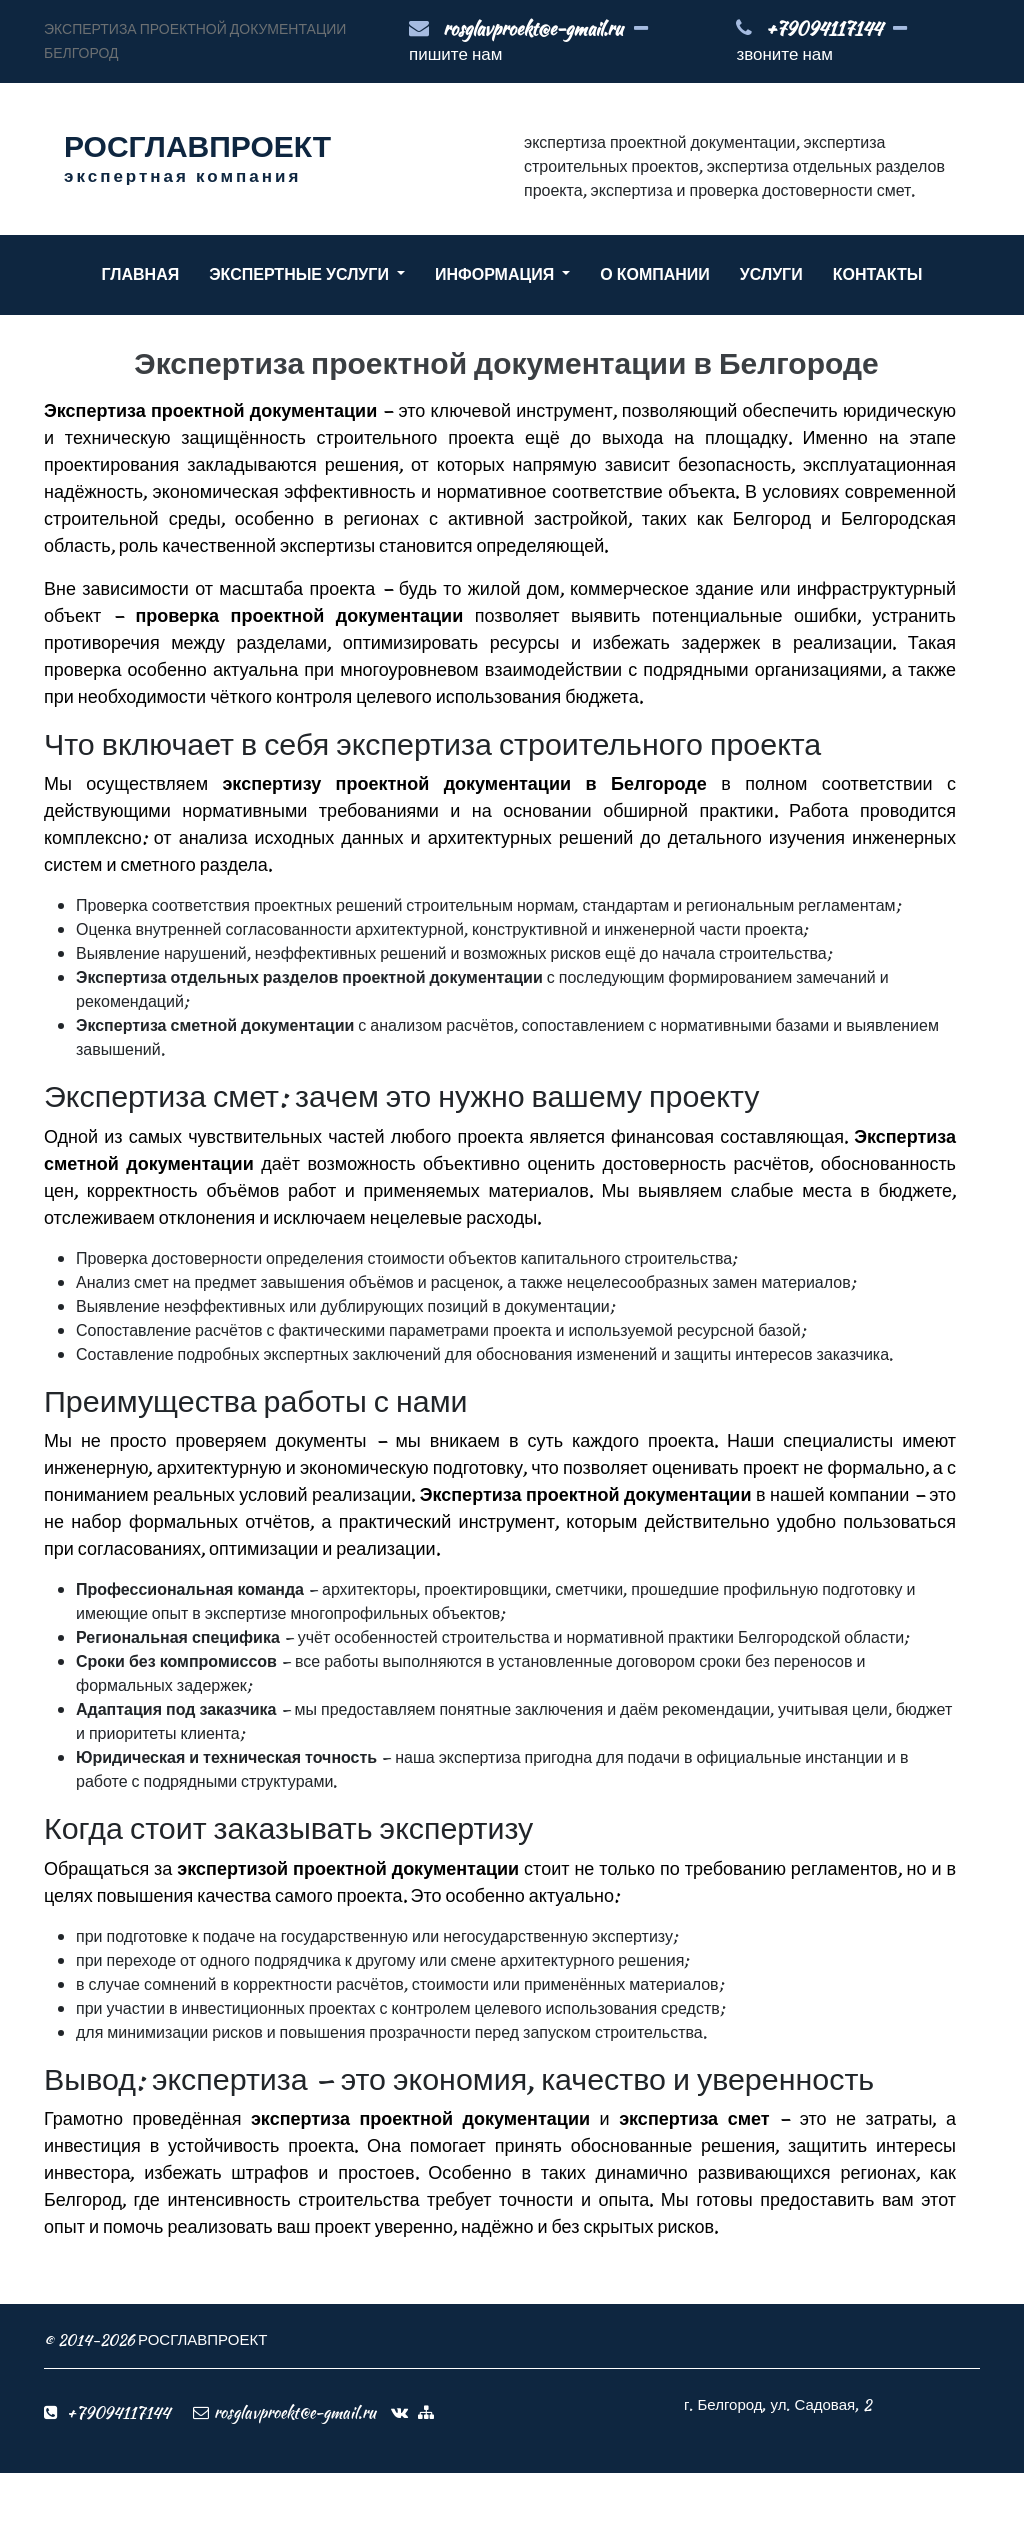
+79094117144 (824, 28)
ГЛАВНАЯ (141, 274)
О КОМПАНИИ (655, 274)
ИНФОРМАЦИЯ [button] (496, 274)
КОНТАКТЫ (878, 274)
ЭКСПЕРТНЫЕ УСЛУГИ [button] (301, 274)
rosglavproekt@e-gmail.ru (533, 28)
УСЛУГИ (771, 274)
